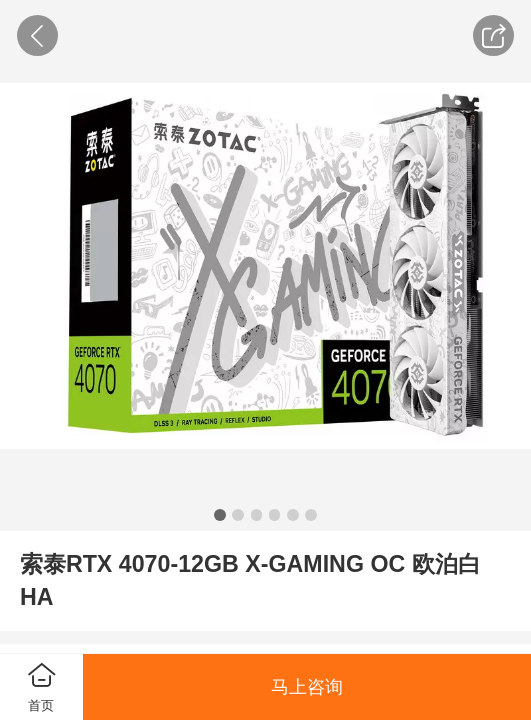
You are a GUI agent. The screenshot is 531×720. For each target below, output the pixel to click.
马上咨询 (307, 686)
